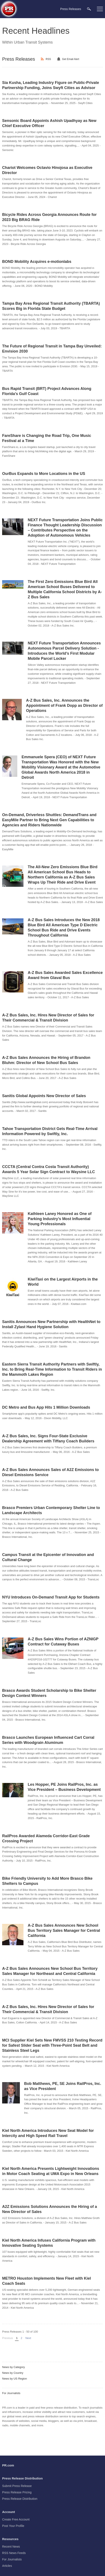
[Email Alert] (59, 59)
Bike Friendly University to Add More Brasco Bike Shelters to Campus (47, 1881)
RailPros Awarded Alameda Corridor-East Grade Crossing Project (46, 1838)
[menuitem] (89, 9)
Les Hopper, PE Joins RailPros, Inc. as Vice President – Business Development (64, 1787)
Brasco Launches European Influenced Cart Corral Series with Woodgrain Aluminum (48, 1740)
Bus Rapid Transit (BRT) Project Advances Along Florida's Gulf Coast (46, 391)
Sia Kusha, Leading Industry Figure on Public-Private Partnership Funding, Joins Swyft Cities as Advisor (50, 85)
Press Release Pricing (17, 2492)
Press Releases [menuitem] (70, 9)
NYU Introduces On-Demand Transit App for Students (50, 1597)
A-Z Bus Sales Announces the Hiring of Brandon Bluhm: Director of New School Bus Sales (46, 1060)
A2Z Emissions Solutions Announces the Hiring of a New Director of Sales (49, 2209)
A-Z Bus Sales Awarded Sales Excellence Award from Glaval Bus (65, 975)
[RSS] (43, 59)
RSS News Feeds (14, 2553)
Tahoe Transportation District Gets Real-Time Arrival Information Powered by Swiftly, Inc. (50, 1131)
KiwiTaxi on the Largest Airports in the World (63, 1282)
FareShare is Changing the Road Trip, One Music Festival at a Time (46, 438)
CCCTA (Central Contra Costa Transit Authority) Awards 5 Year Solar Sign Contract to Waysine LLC (48, 1169)
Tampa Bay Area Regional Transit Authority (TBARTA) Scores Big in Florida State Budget (51, 306)
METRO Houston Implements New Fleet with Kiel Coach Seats (46, 2281)
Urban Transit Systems (33, 42)
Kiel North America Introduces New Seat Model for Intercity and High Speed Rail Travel (48, 2133)
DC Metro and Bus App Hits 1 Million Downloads (46, 1407)
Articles (7, 2565)
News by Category (13, 2367)
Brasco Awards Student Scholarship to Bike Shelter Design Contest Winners (49, 1693)
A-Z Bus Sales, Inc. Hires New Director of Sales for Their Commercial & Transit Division (48, 1017)
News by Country (12, 2372)
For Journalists (11, 2393)
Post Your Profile (13, 2526)
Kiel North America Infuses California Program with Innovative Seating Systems (48, 2243)
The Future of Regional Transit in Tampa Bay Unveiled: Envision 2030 (52, 348)
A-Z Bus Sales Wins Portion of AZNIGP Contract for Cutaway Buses (63, 1641)
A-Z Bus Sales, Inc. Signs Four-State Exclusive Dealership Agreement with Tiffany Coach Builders (48, 1438)
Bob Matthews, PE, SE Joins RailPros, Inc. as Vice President (62, 2086)
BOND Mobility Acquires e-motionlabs (36, 261)
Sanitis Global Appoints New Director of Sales (44, 1096)
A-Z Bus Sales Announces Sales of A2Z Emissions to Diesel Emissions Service (50, 1472)
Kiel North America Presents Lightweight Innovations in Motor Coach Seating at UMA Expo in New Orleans (50, 2171)
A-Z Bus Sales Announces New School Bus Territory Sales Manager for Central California (64, 1930)
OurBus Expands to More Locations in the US (43, 473)
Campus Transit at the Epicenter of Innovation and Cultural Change (48, 1557)
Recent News (11, 2546)
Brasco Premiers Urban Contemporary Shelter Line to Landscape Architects (51, 1510)
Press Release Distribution (19, 2498)
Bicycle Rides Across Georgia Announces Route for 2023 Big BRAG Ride (49, 217)
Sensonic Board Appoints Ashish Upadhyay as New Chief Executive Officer (49, 123)
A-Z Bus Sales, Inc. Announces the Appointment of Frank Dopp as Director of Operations (64, 705)
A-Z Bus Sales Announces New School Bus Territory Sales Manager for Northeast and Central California (50, 1971)
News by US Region (14, 2378)
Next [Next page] (28, 2338)
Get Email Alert (70, 59)
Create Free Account (15, 2519)
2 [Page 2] (21, 2338)
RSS (48, 59)
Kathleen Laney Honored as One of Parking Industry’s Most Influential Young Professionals (60, 1219)
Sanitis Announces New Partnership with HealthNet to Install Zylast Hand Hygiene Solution (51, 1324)
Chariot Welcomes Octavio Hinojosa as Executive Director (47, 170)
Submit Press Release (17, 2486)
